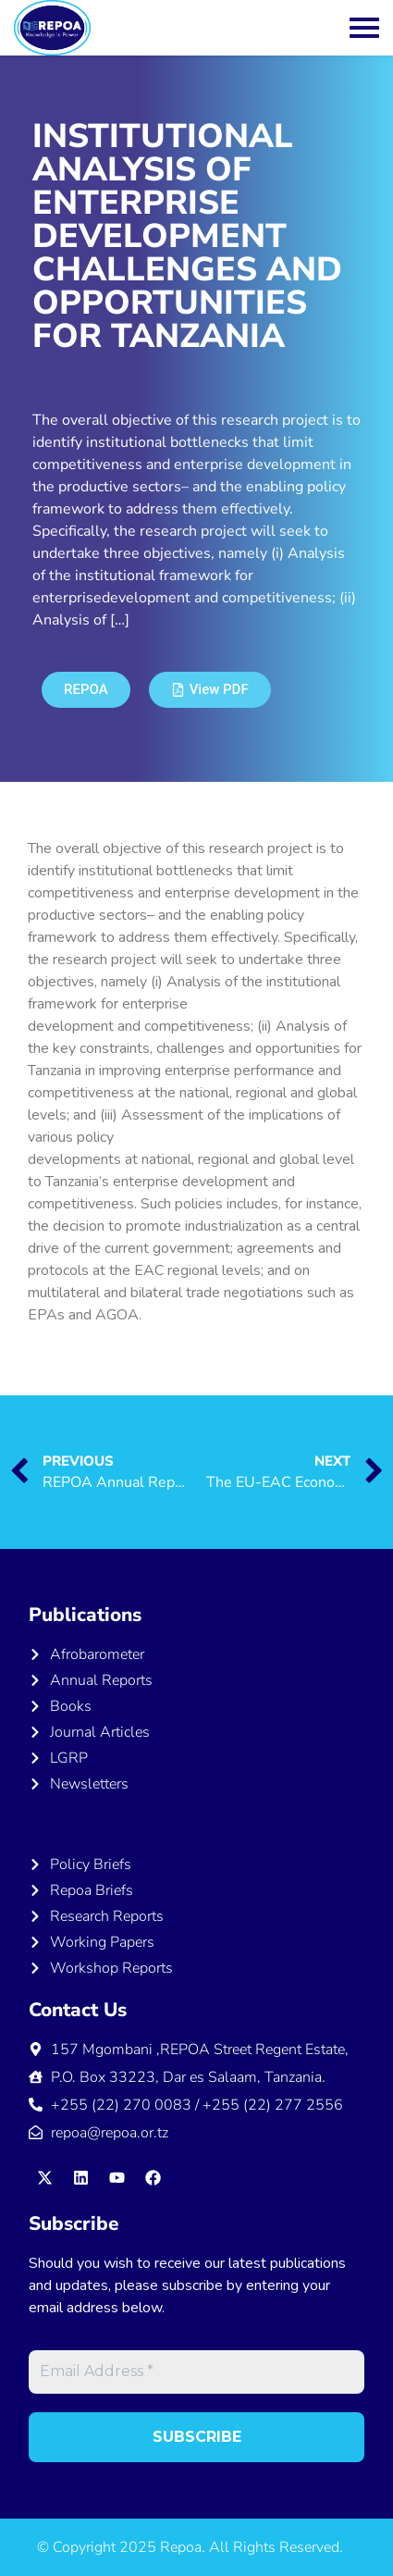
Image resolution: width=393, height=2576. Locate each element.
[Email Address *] (196, 2371)
